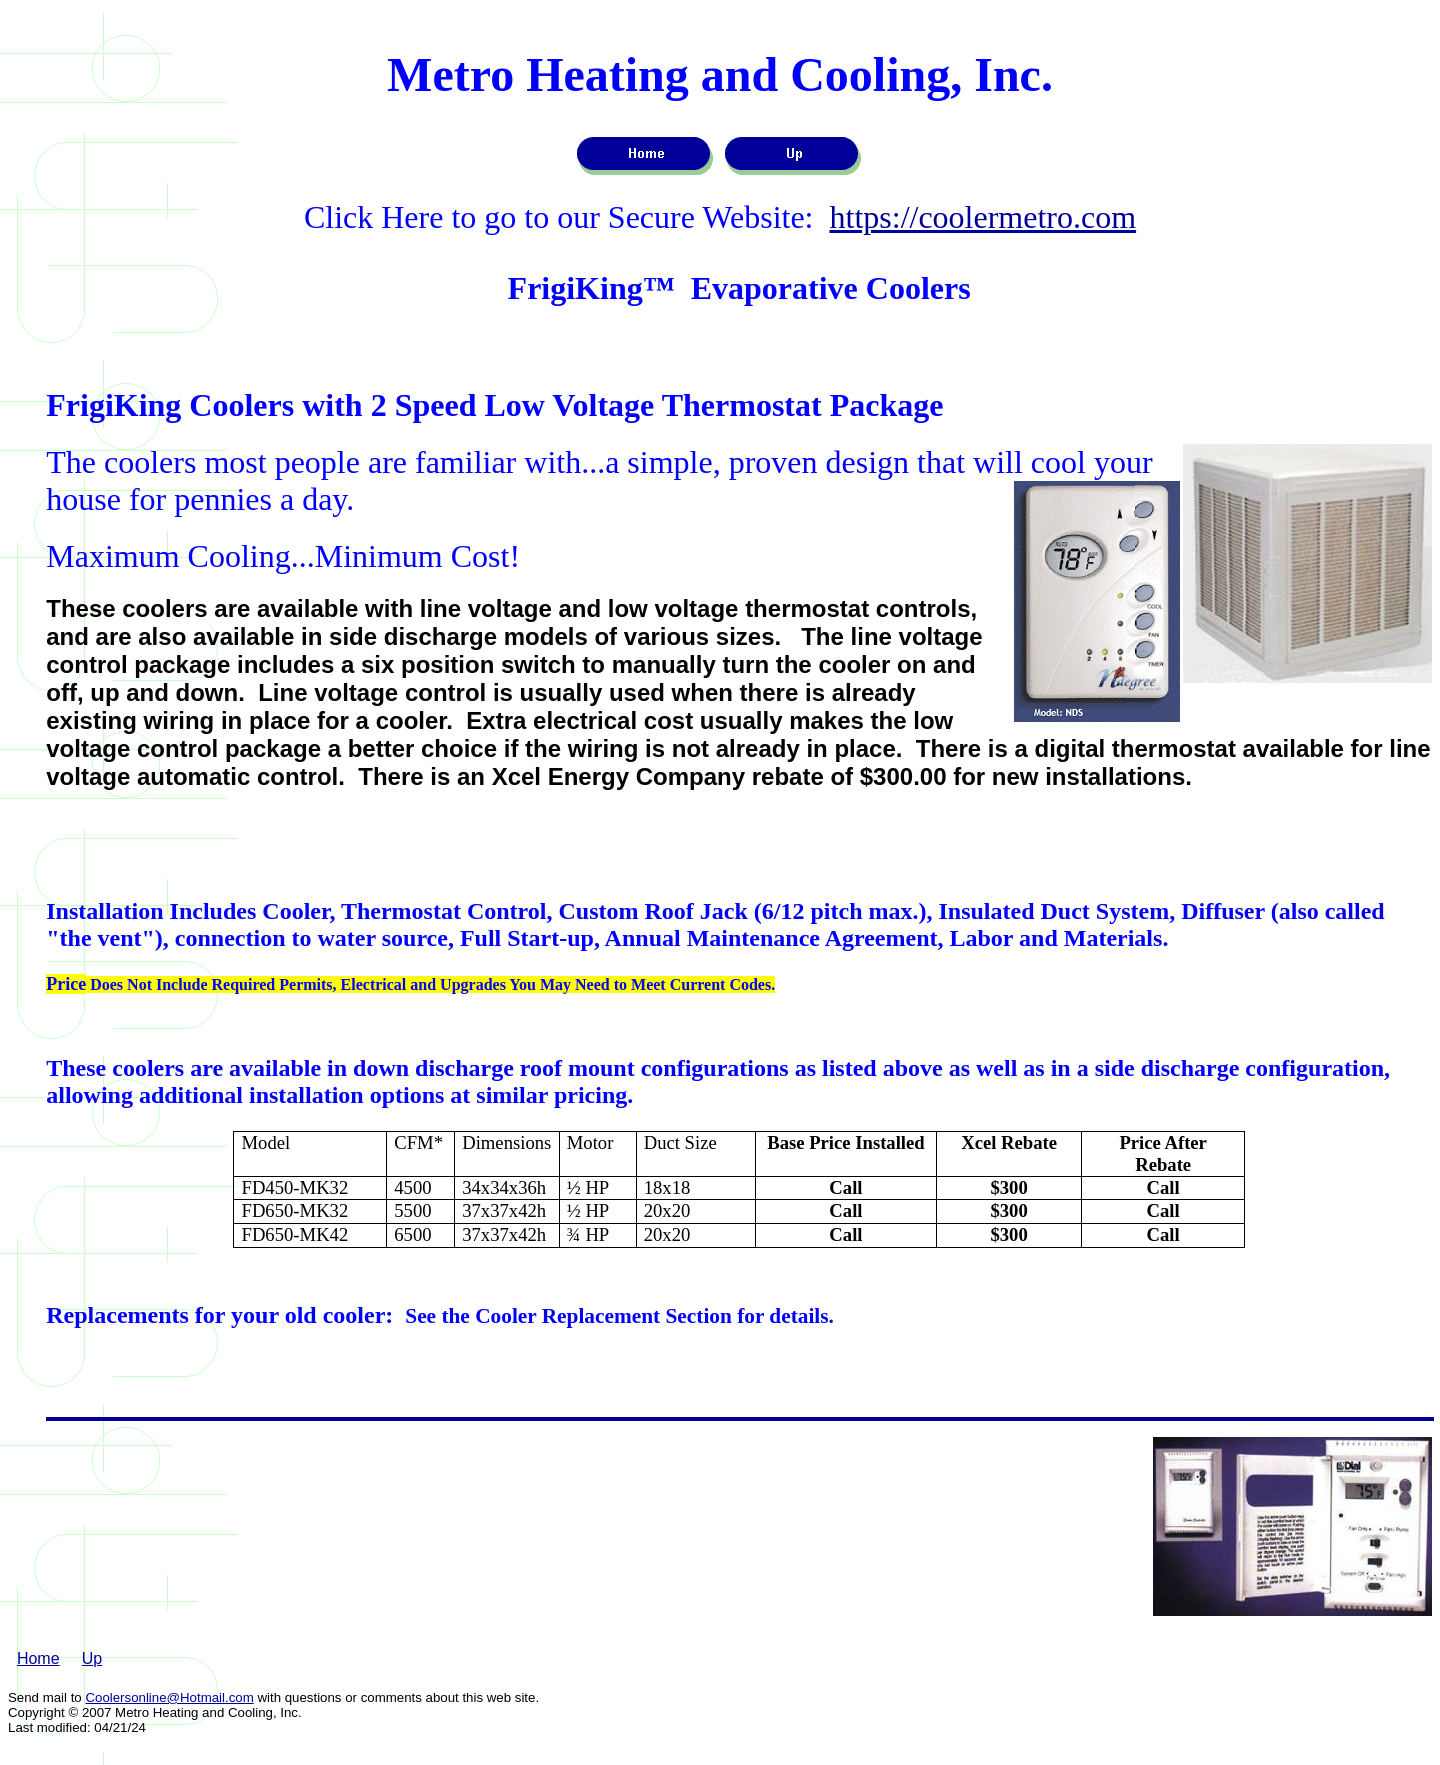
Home (38, 1658)
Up (92, 1658)
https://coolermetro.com (983, 217)
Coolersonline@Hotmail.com (169, 1697)
